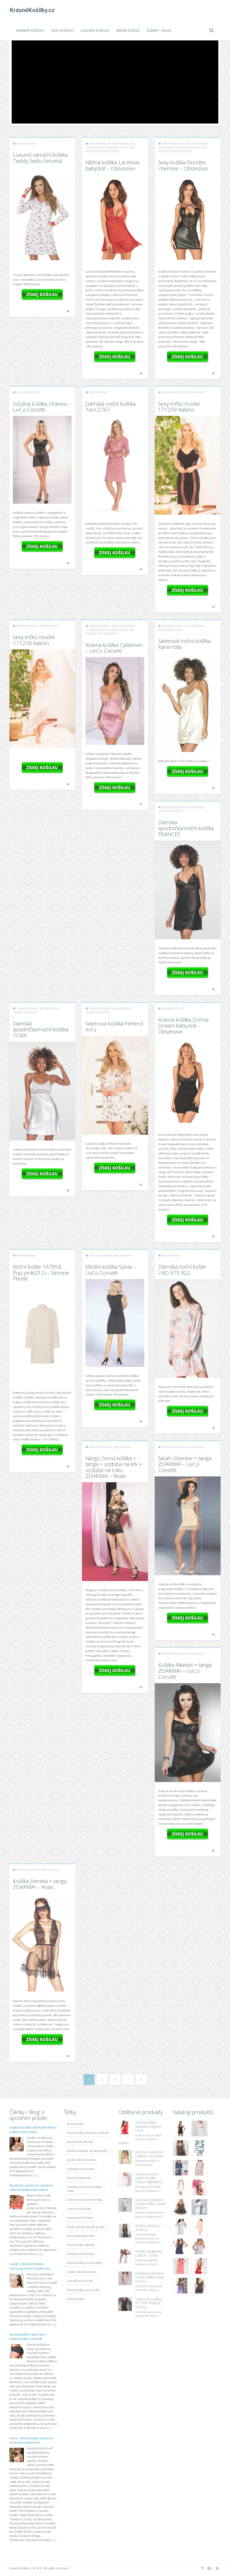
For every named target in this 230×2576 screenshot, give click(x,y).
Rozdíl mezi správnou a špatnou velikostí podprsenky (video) (31, 2187)
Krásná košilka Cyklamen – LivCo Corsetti (114, 647)
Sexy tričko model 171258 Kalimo (33, 639)
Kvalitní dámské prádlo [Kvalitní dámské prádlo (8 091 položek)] (81, 2272)
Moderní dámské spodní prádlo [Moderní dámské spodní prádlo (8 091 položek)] (87, 2151)
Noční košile (128, 30)
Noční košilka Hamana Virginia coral (148, 2126)
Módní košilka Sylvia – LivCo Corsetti (110, 1269)
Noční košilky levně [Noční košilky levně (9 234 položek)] (79, 2178)
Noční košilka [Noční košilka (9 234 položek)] (75, 2299)
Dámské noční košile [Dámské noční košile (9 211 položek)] (80, 2281)
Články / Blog (158, 30)
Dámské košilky (30, 30)
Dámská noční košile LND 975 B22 (182, 1269)
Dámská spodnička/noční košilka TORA (41, 1029)
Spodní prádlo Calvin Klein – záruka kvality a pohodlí (28, 2336)
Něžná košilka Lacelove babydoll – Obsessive (112, 165)
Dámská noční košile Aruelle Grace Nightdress (149, 2178)
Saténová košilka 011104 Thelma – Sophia (149, 2303)
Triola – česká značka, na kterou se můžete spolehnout (31, 2440)
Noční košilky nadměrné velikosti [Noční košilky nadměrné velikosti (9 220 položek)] (87, 2133)
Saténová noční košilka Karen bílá (184, 643)
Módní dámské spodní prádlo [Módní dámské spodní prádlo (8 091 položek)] (86, 2227)
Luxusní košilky (95, 30)
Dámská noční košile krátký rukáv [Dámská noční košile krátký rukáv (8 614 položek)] (84, 2189)
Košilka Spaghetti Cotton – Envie (148, 2253)
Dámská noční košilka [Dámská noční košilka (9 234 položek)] (80, 2169)
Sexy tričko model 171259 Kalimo (179, 406)
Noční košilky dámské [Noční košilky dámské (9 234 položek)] (80, 2245)
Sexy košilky (62, 30)
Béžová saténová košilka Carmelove (149, 2154)
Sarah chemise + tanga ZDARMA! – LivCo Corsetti (184, 1464)
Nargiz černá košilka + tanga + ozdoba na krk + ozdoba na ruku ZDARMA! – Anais (113, 1467)
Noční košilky (195, 392)
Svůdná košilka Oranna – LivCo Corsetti (42, 406)
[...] (36, 2175)
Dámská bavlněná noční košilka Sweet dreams (150, 2203)
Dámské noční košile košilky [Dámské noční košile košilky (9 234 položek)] (84, 2200)
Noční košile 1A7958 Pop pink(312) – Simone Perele (41, 1272)
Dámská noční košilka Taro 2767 (110, 406)
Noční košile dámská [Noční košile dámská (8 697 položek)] (80, 2142)
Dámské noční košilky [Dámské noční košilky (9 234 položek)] (80, 2254)
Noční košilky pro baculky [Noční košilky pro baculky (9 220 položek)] (83, 2290)
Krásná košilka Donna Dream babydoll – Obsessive (183, 1025)
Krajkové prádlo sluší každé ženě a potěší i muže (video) (33, 2129)
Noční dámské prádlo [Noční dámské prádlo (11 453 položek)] (81, 2236)
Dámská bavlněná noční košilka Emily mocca (149, 2277)
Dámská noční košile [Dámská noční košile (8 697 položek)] (80, 2218)
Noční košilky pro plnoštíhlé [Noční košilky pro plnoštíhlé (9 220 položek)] (84, 2263)
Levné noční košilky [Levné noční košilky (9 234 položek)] (79, 2209)
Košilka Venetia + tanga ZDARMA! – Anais (39, 1883)
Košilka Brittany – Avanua (148, 2227)
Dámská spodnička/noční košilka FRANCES (186, 828)
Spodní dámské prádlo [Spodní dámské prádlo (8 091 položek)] (81, 2160)
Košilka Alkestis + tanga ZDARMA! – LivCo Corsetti (185, 1670)
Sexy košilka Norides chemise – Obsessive (183, 165)
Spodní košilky (108, 151)
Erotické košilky (123, 144)
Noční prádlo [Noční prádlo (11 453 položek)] (75, 2124)
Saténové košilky (171, 630)
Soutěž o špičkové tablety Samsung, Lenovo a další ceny (29, 2266)
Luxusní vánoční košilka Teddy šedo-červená (40, 157)
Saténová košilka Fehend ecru (114, 1026)
